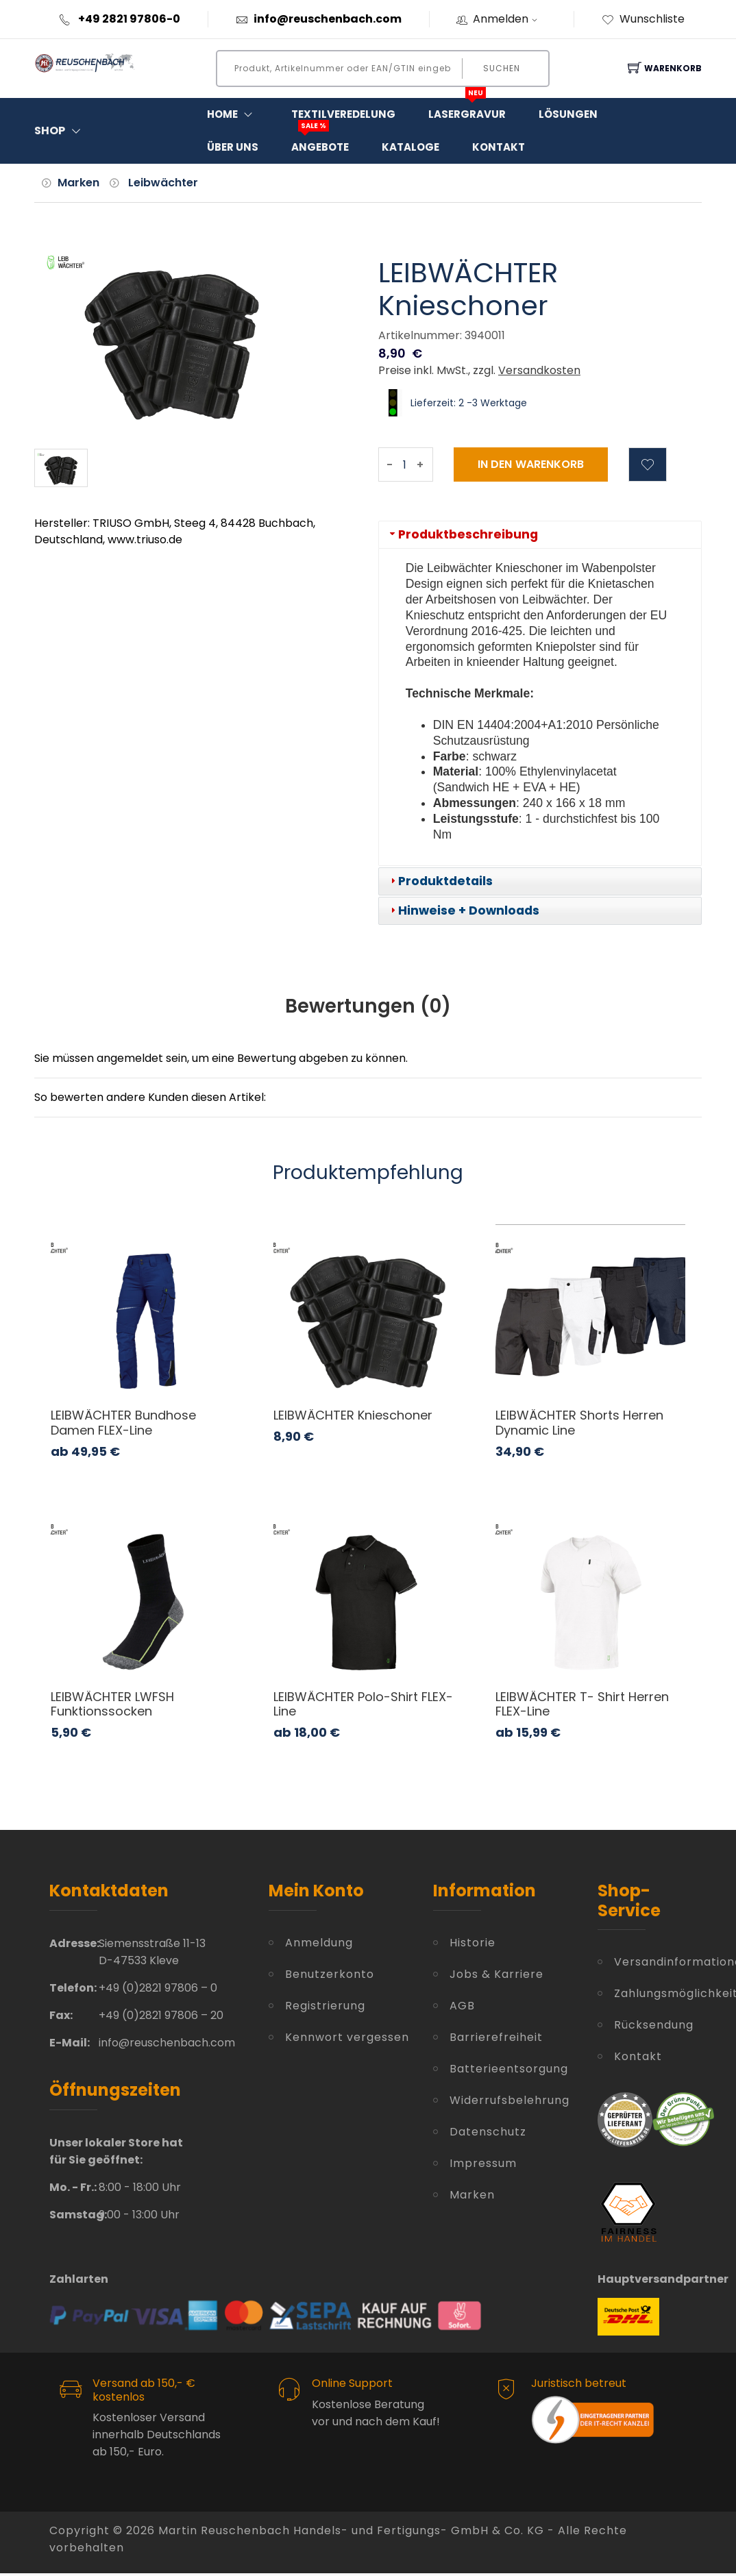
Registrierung (325, 2008)
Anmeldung (319, 1945)
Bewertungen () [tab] (368, 1007)
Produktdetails (445, 881)
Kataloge (410, 147)
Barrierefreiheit (496, 2040)
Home (232, 114)
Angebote (320, 142)
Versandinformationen (650, 1964)
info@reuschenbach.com (328, 19)
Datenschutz (488, 2134)
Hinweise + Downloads (468, 910)
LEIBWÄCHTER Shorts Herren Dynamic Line (579, 1425)
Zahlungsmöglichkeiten (650, 1996)
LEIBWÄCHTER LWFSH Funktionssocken (112, 1707)
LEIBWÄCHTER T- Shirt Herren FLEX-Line (582, 1707)
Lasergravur (467, 109)
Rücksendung (650, 2027)
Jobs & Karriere (496, 1977)
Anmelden (509, 19)
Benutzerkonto (329, 1977)
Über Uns (232, 147)
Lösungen (568, 114)
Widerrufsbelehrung (509, 2103)
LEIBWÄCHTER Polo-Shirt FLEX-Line (363, 1707)
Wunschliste (643, 19)
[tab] (540, 535)
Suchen (500, 68)
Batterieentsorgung (509, 2071)
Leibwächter (163, 182)
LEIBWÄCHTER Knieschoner (352, 1417)
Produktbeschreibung (468, 534)
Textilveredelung (343, 114)
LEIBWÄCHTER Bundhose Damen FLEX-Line (123, 1425)
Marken (78, 182)
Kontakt (498, 147)
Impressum (483, 2166)
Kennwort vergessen (347, 2040)
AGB (462, 2008)
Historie (472, 1945)
